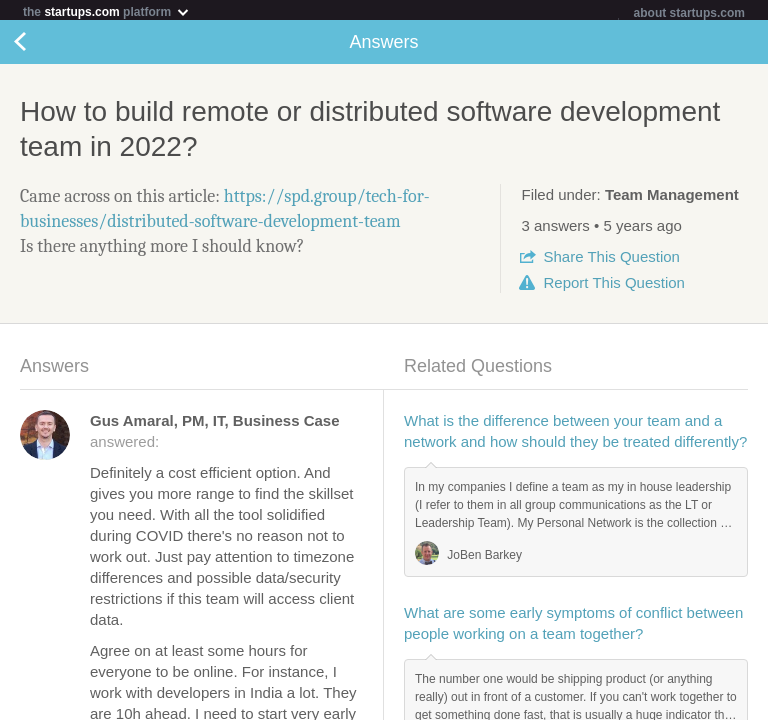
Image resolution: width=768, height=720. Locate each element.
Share (611, 260)
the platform (107, 11)
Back (40, 46)
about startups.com (689, 13)
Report (613, 286)
